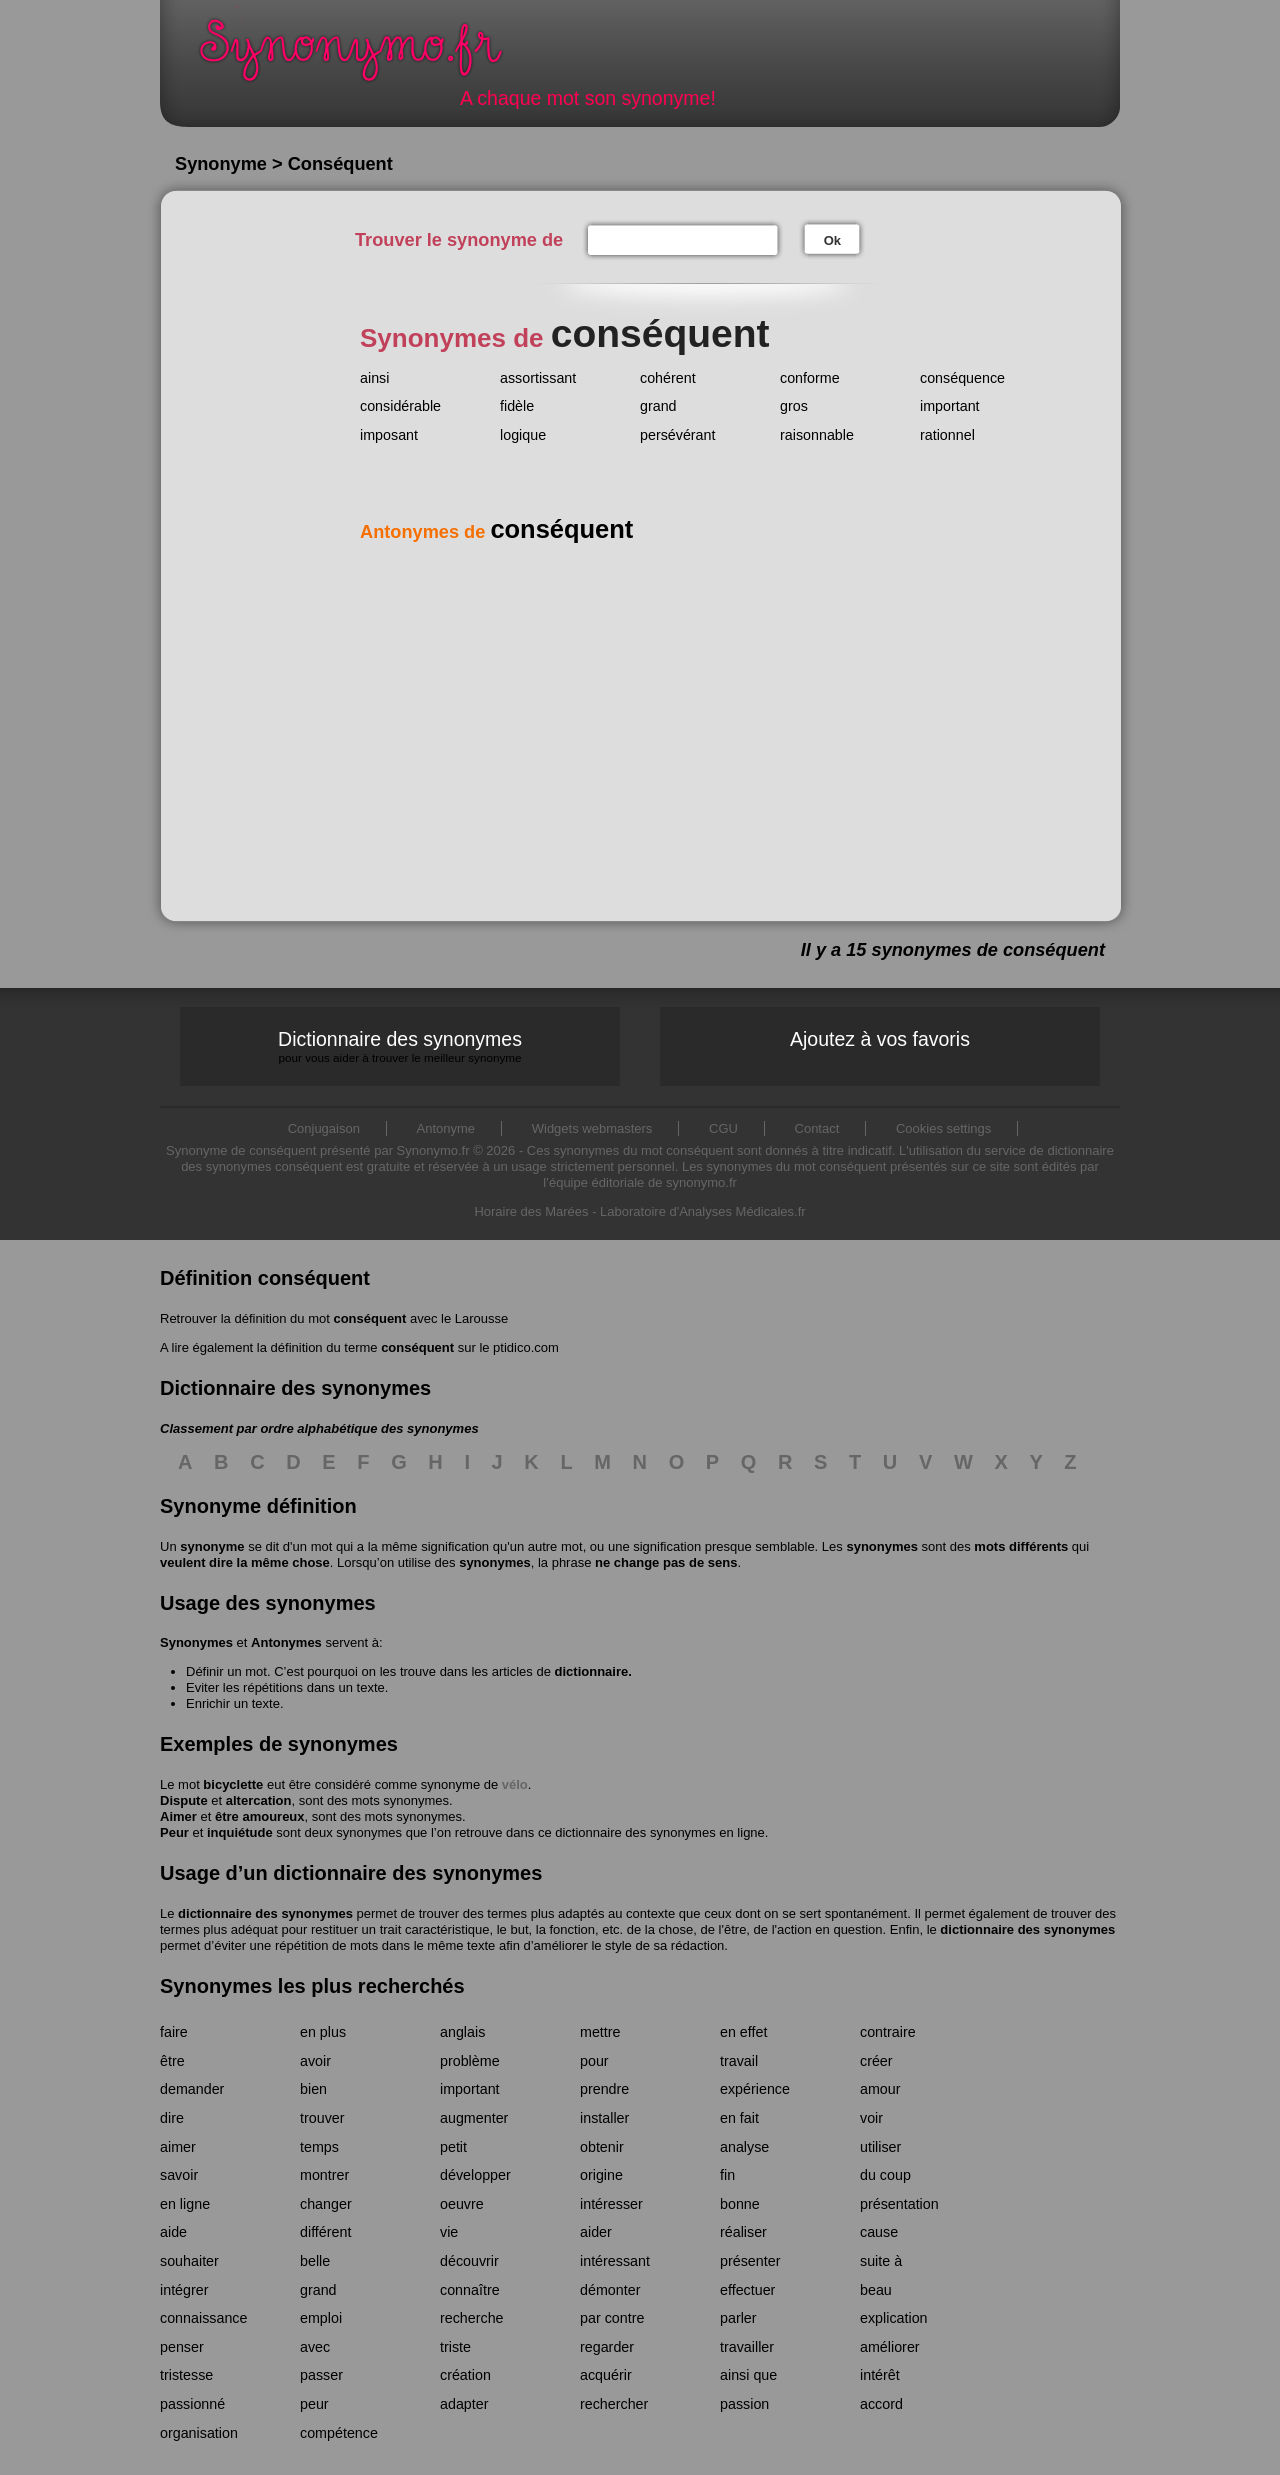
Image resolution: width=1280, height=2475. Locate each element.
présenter (750, 2261)
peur (314, 2404)
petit (453, 2147)
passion (744, 2404)
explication (894, 2318)
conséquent (369, 1318)
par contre (612, 2318)
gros (794, 406)
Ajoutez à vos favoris (880, 1039)
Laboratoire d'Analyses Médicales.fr (703, 1211)
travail (739, 2061)
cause (879, 2232)
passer (321, 2375)
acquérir (606, 2375)
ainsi (374, 378)
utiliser (880, 2147)
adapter (464, 2404)
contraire (888, 2032)
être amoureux (260, 1816)
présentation (899, 2204)
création (465, 2375)
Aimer (178, 1816)
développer (475, 2175)
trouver (322, 2118)
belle (315, 2261)
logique (523, 435)
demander (192, 2089)
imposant (389, 435)
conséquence (962, 378)
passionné (192, 2404)
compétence (339, 2433)
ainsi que (748, 2375)
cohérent (668, 378)
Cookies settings (943, 1128)
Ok (832, 240)
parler (738, 2318)
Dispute (184, 1800)
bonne (740, 2204)
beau (876, 2290)
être (172, 2061)
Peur (174, 1832)
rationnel (947, 435)
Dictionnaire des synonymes (400, 1046)
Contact (817, 1128)
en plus (323, 2032)
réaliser (743, 2232)
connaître (470, 2290)
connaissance (203, 2318)
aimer (178, 2147)
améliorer (890, 2347)
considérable (400, 406)
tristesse (186, 2375)
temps (319, 2147)
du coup (885, 2175)
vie (449, 2232)
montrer (324, 2175)
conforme (810, 378)
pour (594, 2061)
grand (658, 406)
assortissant (538, 378)
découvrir (469, 2261)
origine (601, 2175)
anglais (462, 2032)
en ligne (185, 2204)
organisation (199, 2433)
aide (173, 2232)
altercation (259, 1800)
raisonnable (817, 435)
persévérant (678, 435)
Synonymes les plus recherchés (312, 1986)
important (950, 406)
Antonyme (446, 1128)
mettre (600, 2032)
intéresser (611, 2204)
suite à (881, 2261)
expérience (755, 2089)
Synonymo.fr (364, 55)
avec (315, 2347)
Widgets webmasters (592, 1128)
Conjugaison (324, 1128)
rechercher (614, 2404)
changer (326, 2204)
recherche (472, 2318)
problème (470, 2061)
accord (881, 2404)
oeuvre (462, 2204)
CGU (723, 1128)
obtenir (602, 2147)
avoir (315, 2061)
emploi (321, 2318)
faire (174, 2032)
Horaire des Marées (531, 1211)
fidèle (517, 406)
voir (871, 2118)
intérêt (880, 2375)
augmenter (474, 2118)
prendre (604, 2089)
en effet (743, 2032)
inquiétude (240, 1832)
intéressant (615, 2261)
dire (172, 2118)
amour (880, 2089)
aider (596, 2232)
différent (325, 2232)
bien (313, 2089)
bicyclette (233, 1784)
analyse (744, 2147)
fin (727, 2175)
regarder (607, 2347)
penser (182, 2347)
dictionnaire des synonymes (265, 1913)
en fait (739, 2118)
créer (876, 2061)
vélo (515, 1784)
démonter (610, 2290)
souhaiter (189, 2261)
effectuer (747, 2290)
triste (455, 2347)
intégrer (184, 2290)
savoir (179, 2175)
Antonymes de (496, 532)
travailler (747, 2347)
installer (604, 2118)
